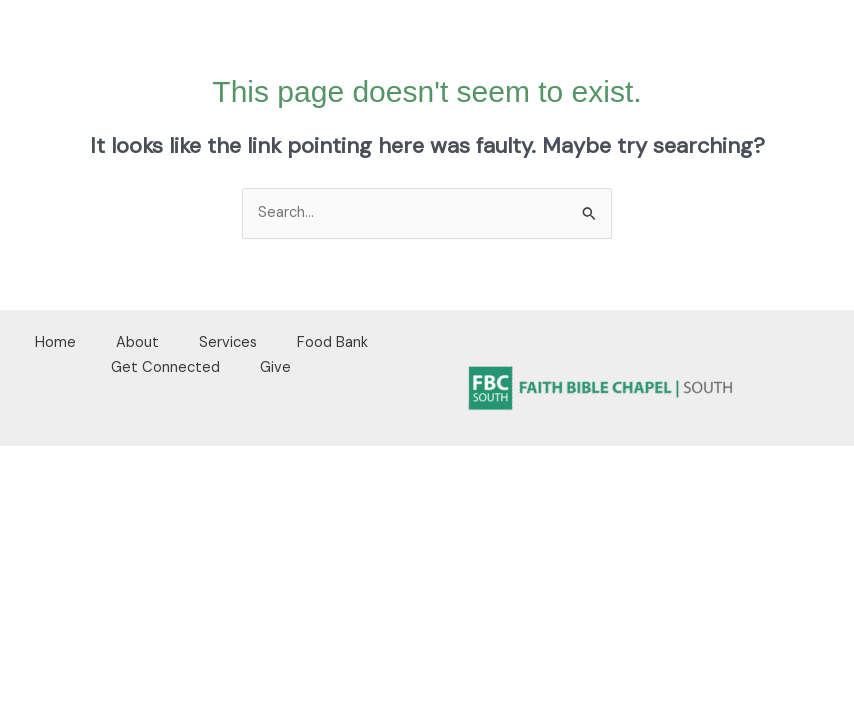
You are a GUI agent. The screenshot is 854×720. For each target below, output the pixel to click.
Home (55, 342)
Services (228, 342)
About (137, 342)
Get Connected (165, 367)
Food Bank (332, 342)
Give (275, 367)
